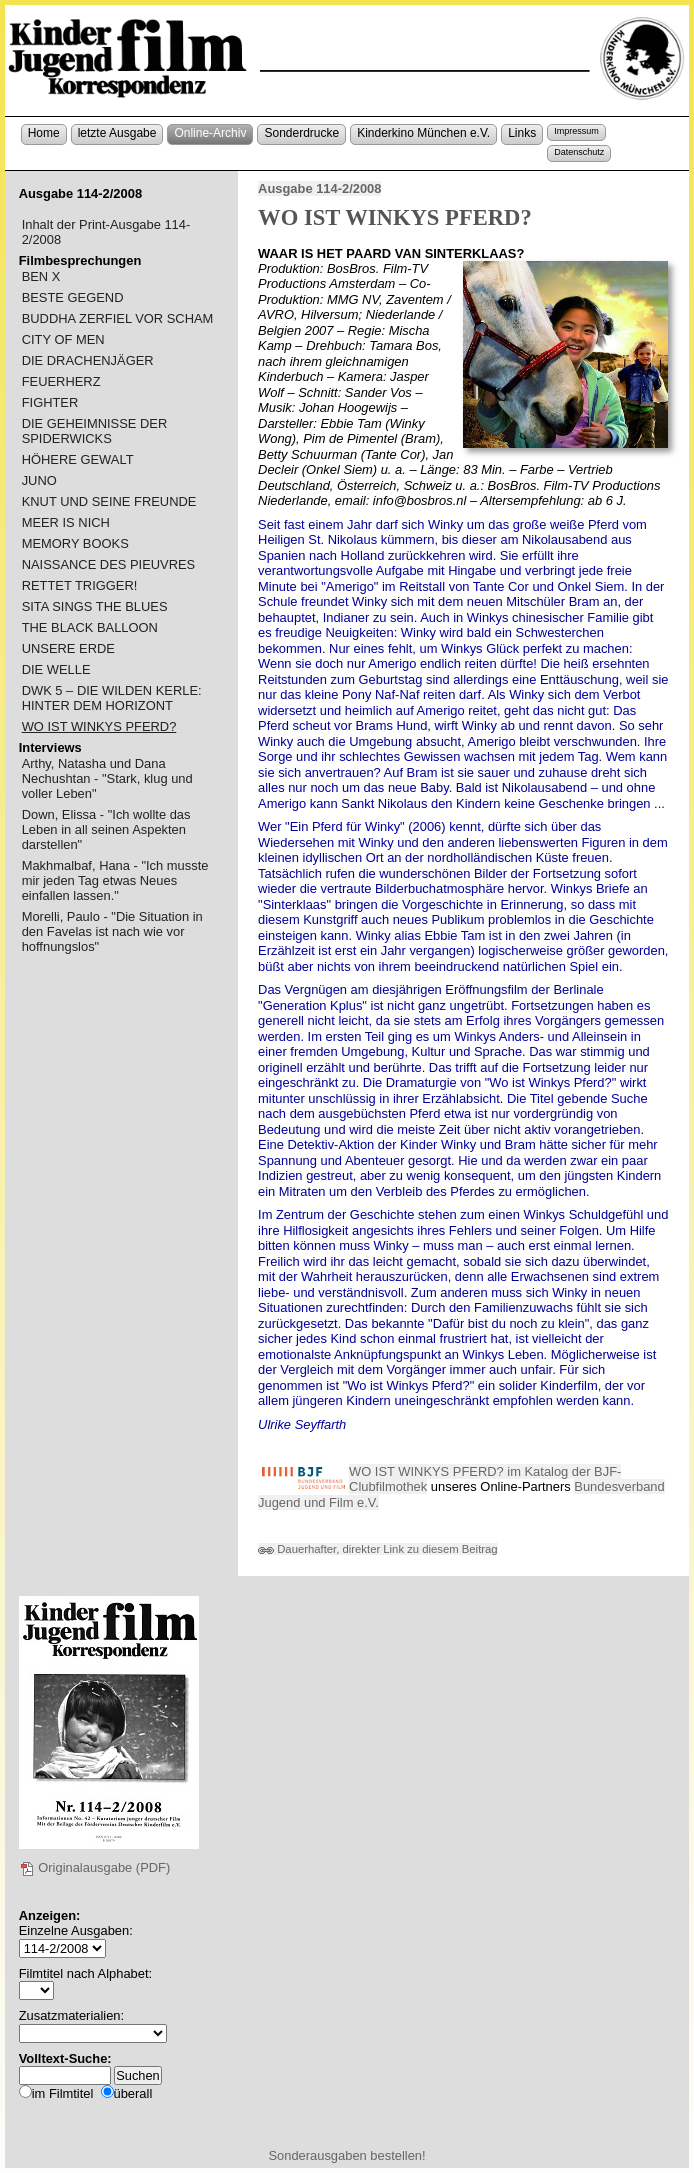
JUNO (39, 480)
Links (522, 133)
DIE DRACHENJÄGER (88, 360)
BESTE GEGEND (73, 297)
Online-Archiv (210, 133)
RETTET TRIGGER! (80, 585)
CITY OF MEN (63, 339)
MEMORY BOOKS (75, 543)
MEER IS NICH (66, 522)
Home (44, 133)
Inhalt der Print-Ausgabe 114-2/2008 (106, 232)
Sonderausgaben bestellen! (346, 2155)
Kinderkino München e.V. (423, 133)
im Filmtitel (63, 2093)
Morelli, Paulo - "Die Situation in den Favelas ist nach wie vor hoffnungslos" (112, 931)
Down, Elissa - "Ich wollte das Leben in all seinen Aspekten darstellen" (106, 829)
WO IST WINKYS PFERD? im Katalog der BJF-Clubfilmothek (485, 1479)
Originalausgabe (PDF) (95, 1867)
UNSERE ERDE (68, 648)
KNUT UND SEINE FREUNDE (109, 501)
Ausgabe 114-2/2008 (319, 188)
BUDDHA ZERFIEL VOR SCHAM (118, 318)
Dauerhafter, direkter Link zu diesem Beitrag (378, 1549)
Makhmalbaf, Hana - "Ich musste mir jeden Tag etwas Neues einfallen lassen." (115, 880)
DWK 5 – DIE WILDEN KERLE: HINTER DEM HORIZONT (112, 698)
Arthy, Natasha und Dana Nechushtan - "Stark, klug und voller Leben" (107, 778)
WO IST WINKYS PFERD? (99, 726)
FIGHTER (50, 402)
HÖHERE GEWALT (78, 459)
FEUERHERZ (61, 381)
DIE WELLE (56, 669)
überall (133, 2093)
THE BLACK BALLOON (90, 627)
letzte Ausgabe (117, 133)
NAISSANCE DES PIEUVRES (109, 564)
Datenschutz (579, 152)
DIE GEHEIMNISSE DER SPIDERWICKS (95, 431)
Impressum (576, 131)
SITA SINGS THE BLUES (95, 606)
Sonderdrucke (301, 133)
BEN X (41, 276)
